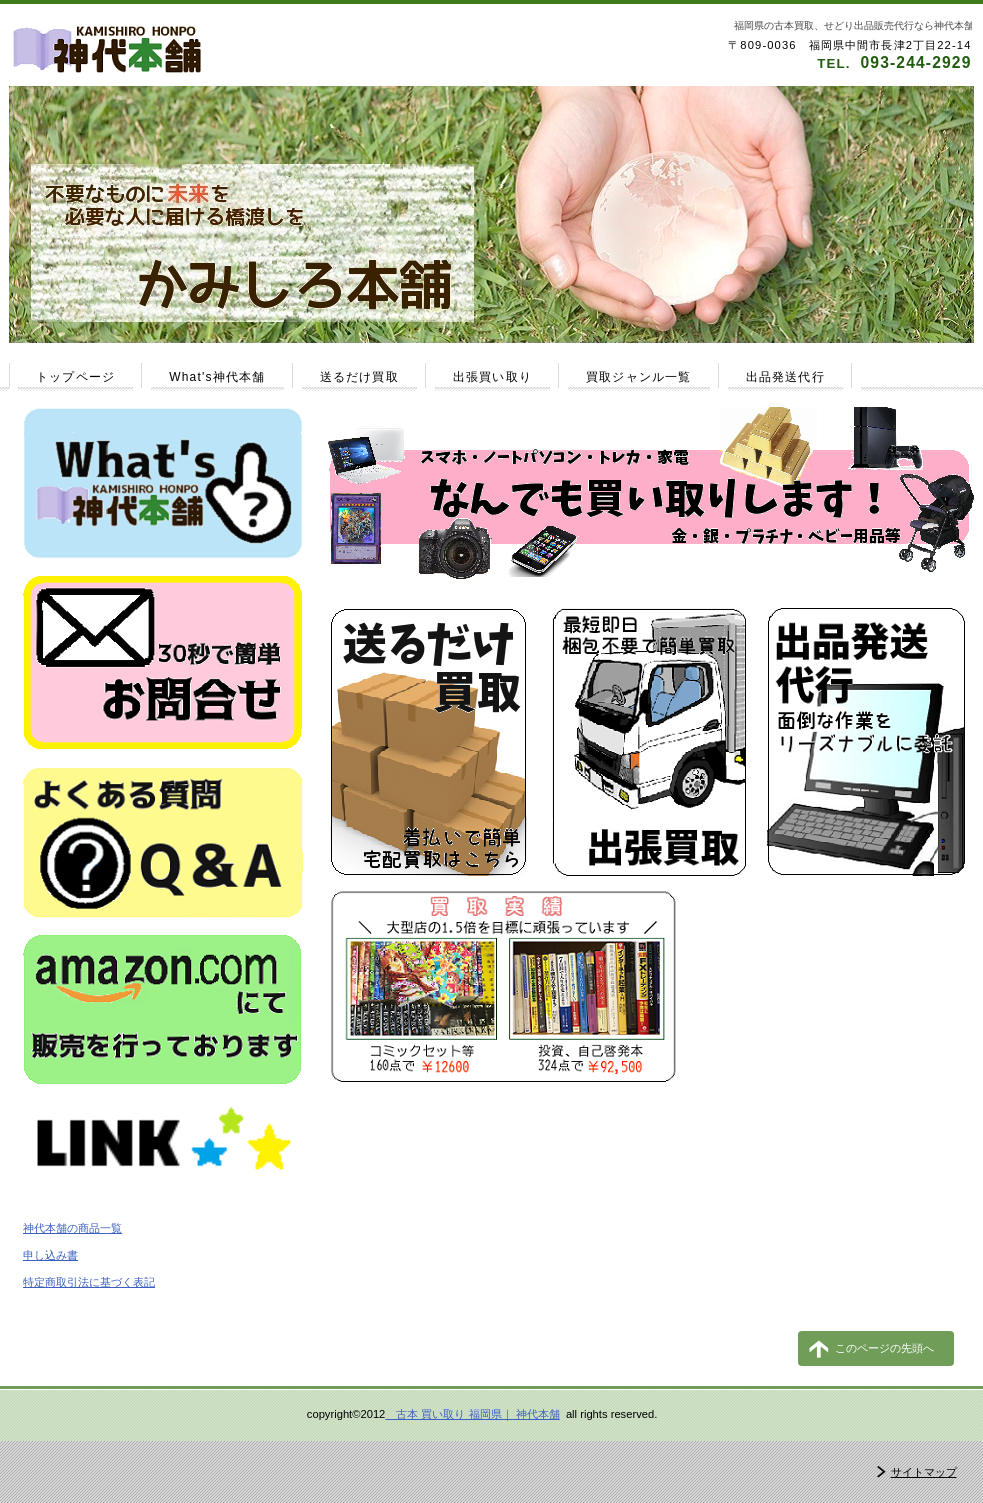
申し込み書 (50, 1255)
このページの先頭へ (884, 1348)
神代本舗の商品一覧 (72, 1228)
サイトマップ (924, 1472)
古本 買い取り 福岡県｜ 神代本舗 (472, 1414)
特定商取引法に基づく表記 (89, 1282)
